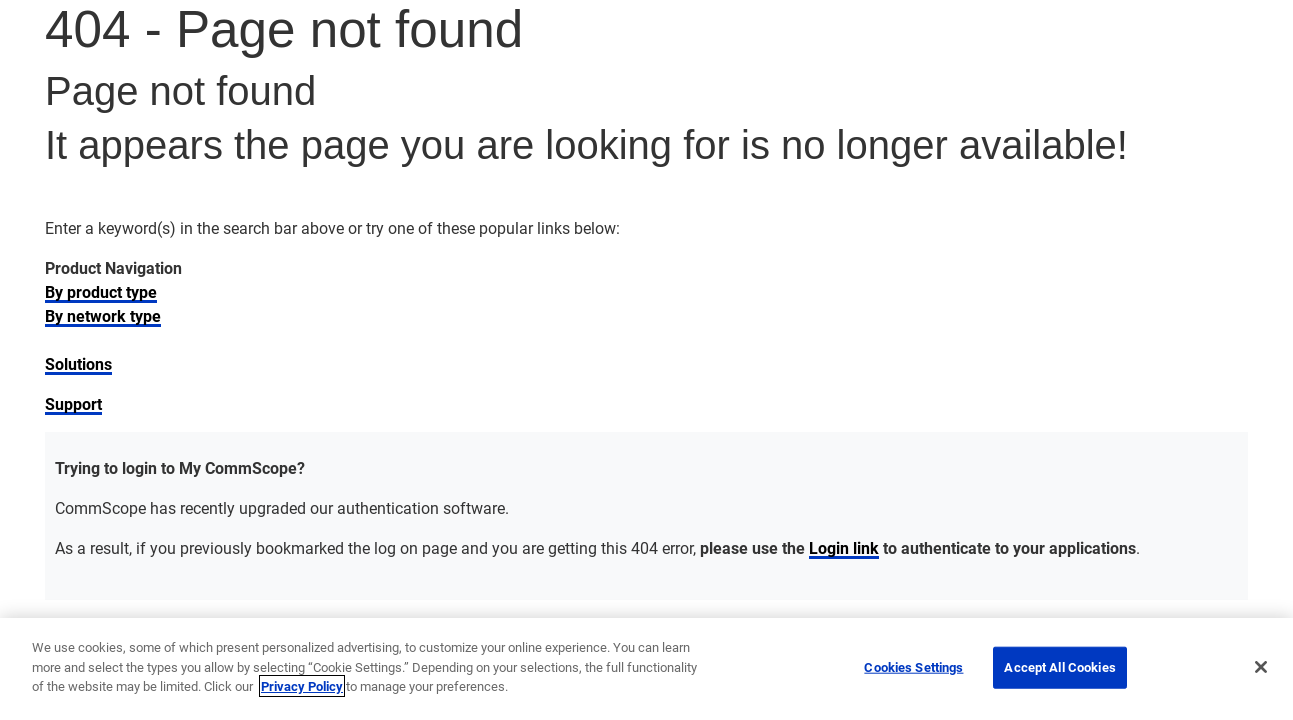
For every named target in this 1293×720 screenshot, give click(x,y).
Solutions (78, 363)
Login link (844, 547)
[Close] (1261, 667)
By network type (103, 315)
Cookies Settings (913, 667)
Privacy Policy (302, 686)
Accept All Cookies (1059, 667)
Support (73, 403)
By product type (101, 291)
